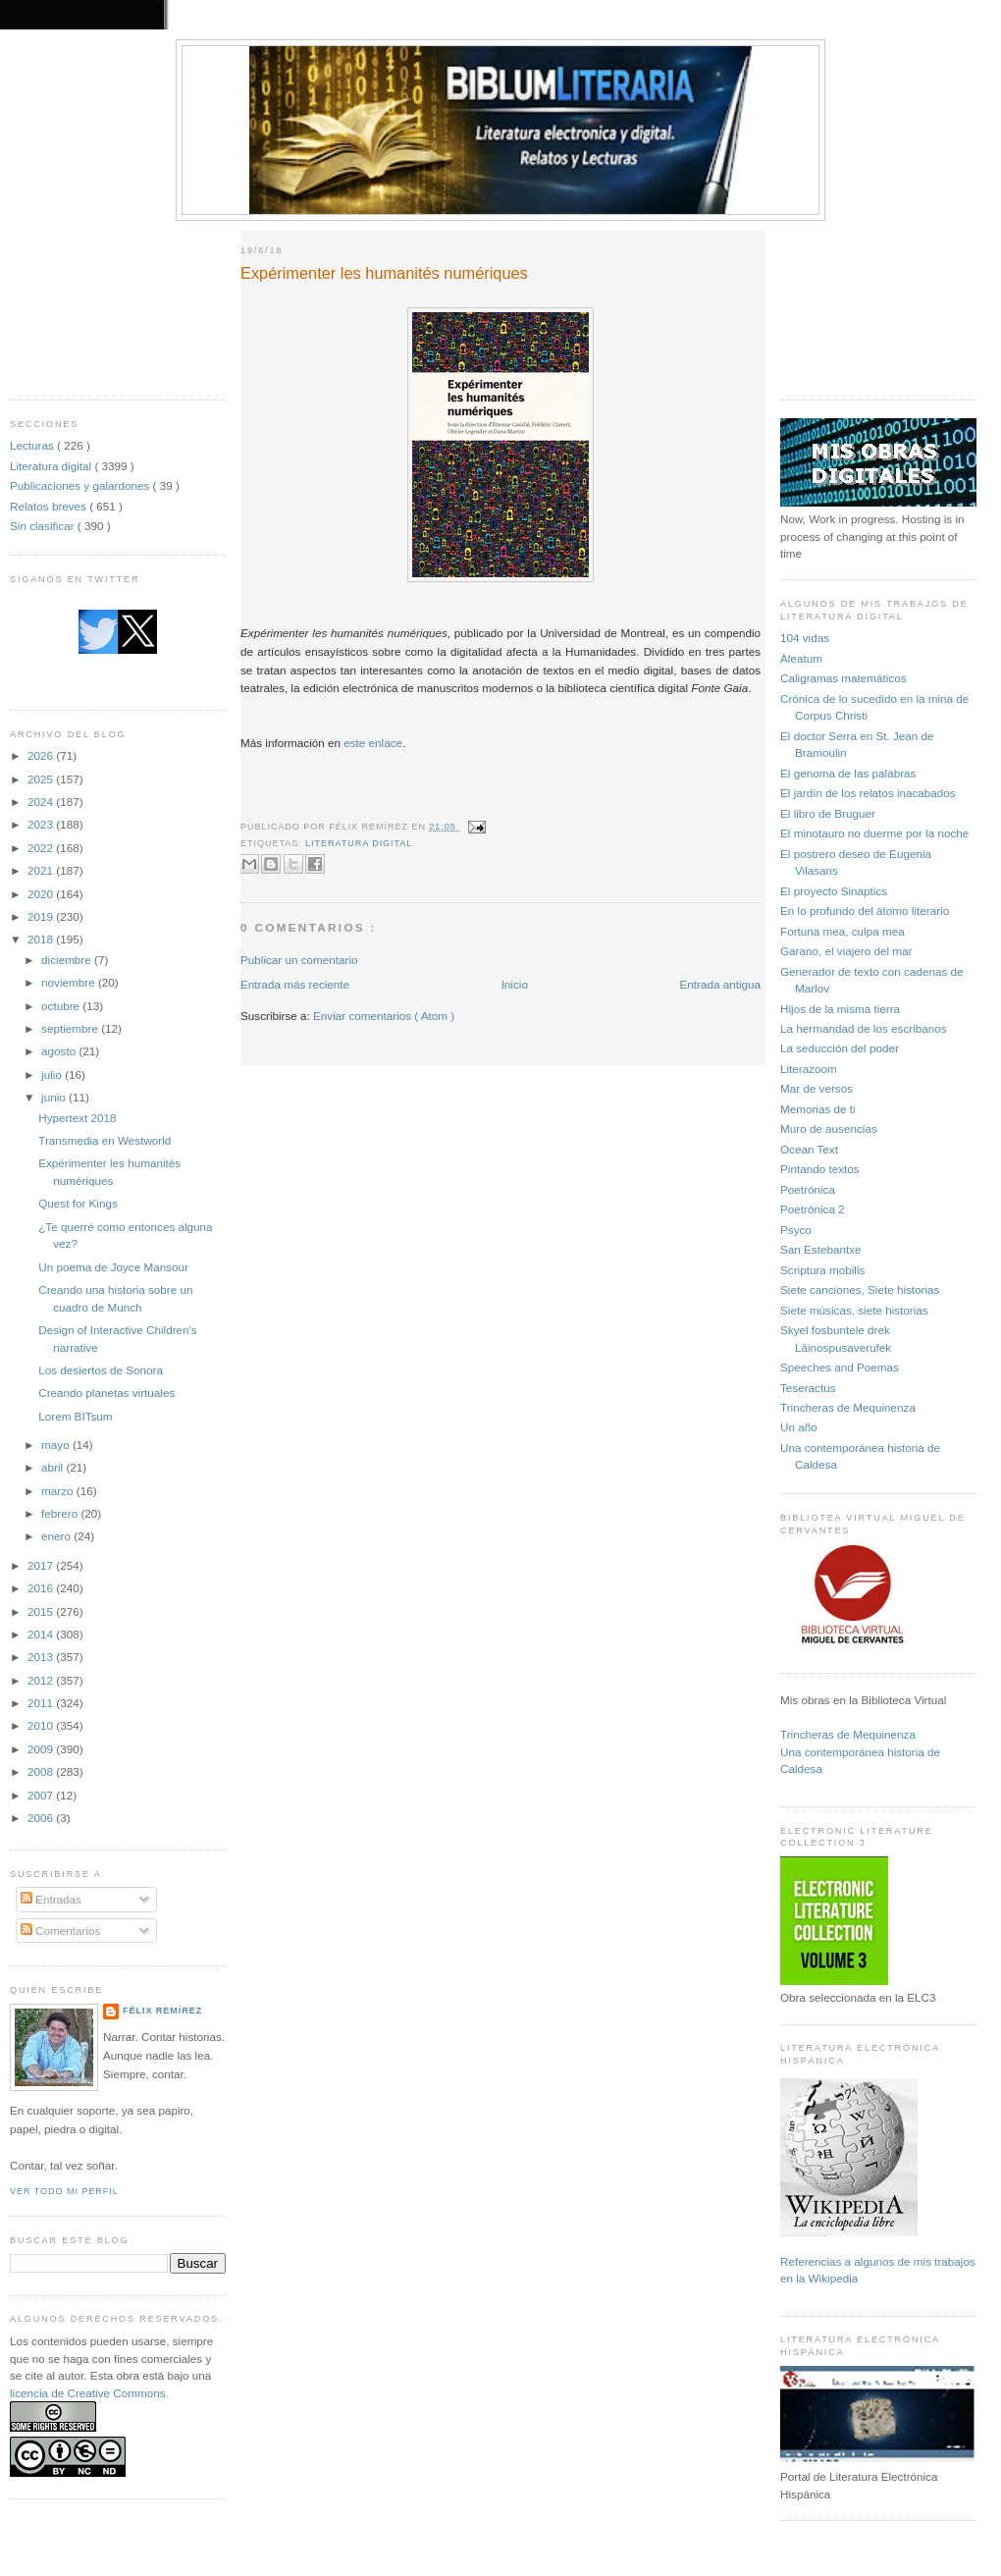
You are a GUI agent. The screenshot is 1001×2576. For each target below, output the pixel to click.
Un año (798, 1427)
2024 (41, 801)
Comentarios (61, 1930)
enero (57, 1536)
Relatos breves (49, 506)
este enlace (372, 742)
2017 (41, 1565)
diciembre (67, 959)
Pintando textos (820, 1168)
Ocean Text (809, 1149)
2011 (41, 1702)
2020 (41, 893)
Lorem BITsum (75, 1416)
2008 (41, 1771)
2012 (41, 1680)
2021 (41, 870)
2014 (41, 1634)
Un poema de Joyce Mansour (113, 1267)
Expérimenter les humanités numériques (384, 273)
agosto (60, 1051)
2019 (41, 916)
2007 (41, 1795)
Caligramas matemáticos (843, 677)
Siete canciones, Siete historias (859, 1289)
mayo (57, 1444)
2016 (41, 1588)
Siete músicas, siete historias (854, 1310)
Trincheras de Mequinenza (848, 1407)
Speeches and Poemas (839, 1367)
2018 (41, 939)
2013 (41, 1656)
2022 (41, 847)
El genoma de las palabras (848, 773)
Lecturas (33, 445)
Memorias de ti (818, 1108)
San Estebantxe (821, 1249)
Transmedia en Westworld (104, 1140)
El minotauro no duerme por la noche (874, 833)
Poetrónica (807, 1189)
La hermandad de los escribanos (863, 1028)
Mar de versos (816, 1088)
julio (53, 1074)
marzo (59, 1490)
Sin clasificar (44, 525)
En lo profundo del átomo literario (864, 910)
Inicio (514, 984)
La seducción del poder (839, 1048)
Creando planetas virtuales (106, 1392)
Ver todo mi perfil (64, 2191)
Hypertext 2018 (77, 1117)
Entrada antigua (720, 984)
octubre (61, 1005)
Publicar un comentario (299, 959)
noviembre (69, 982)
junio (55, 1097)
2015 (41, 1611)
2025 (41, 779)
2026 (41, 755)
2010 (41, 1725)
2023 (41, 824)
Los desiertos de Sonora (100, 1370)
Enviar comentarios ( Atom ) (383, 1015)
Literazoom (808, 1068)
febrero (60, 1513)
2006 (41, 1817)
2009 (41, 1749)
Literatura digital (52, 465)
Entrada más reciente (294, 984)
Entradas (51, 1899)
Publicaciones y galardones (81, 485)
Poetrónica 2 (812, 1209)
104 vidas (804, 637)
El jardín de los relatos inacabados (868, 792)
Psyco (796, 1229)
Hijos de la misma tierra (840, 1008)
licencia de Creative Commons (88, 2393)
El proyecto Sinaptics (833, 891)
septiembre (71, 1028)
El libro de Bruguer (827, 813)
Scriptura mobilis (822, 1269)
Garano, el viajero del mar (846, 950)
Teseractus (808, 1387)
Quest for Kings (78, 1203)
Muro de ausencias (828, 1128)
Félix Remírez (162, 2010)
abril (53, 1467)
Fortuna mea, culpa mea (842, 931)
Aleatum (801, 658)
